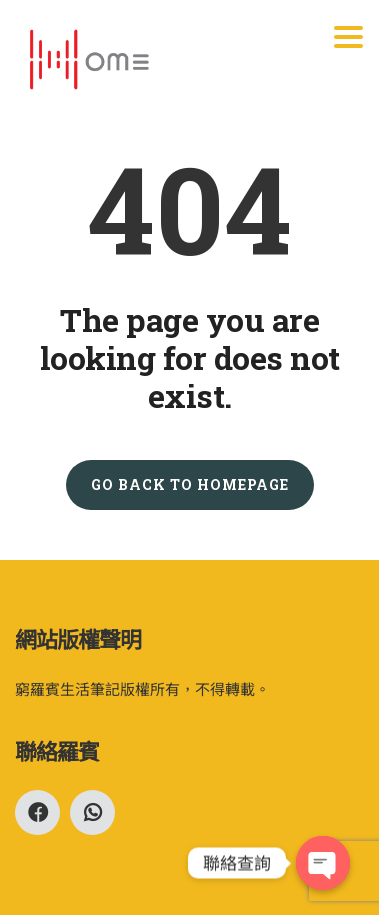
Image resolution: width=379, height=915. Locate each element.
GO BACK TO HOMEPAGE (190, 484)
